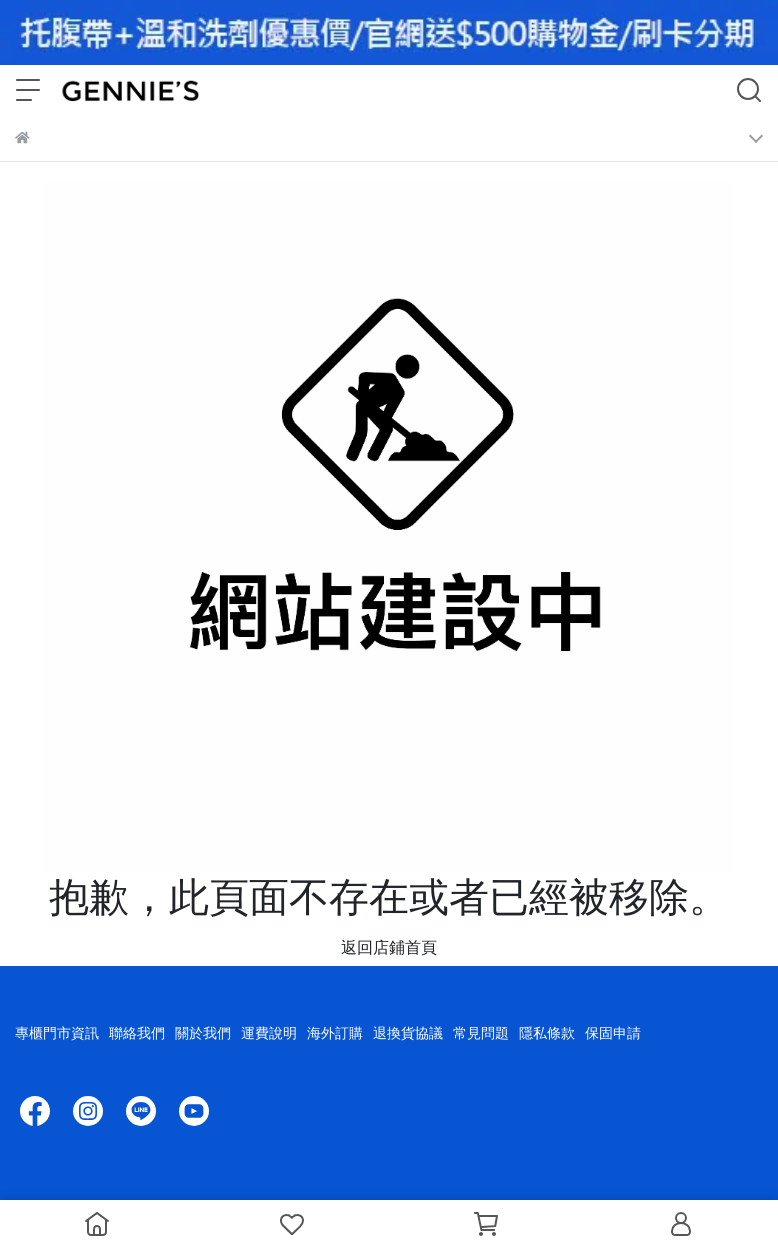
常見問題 (481, 1032)
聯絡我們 (137, 1032)
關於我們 (203, 1032)
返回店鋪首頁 (389, 947)
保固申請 (613, 1032)
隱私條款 (547, 1032)
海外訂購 (335, 1032)
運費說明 (269, 1032)
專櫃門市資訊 (57, 1032)
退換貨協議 (408, 1032)
